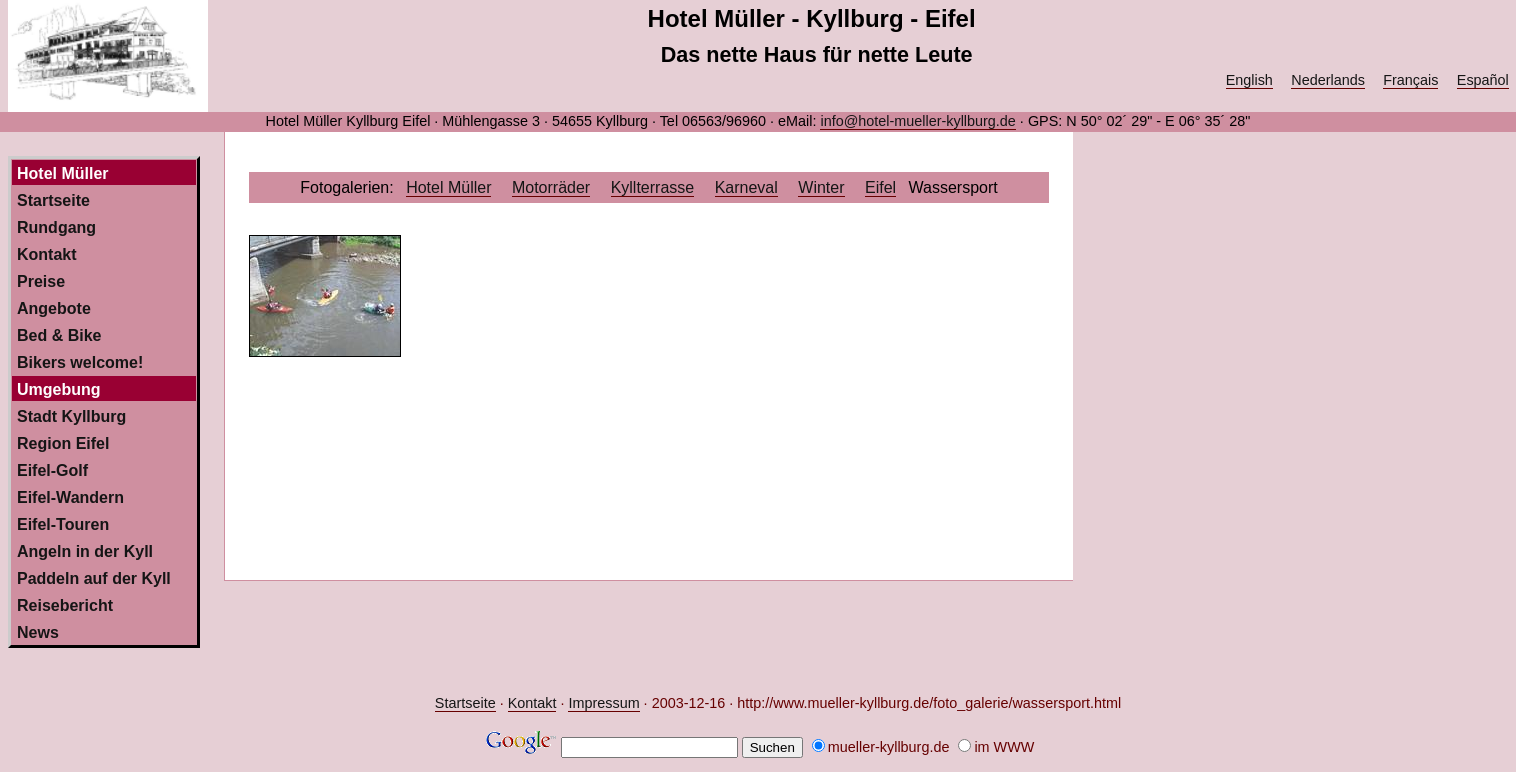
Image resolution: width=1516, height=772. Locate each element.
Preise (41, 281)
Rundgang (56, 227)
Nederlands (1328, 80)
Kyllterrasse (653, 187)
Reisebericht (65, 605)
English (1249, 80)
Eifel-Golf (52, 470)
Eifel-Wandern (70, 497)
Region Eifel (63, 443)
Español (1483, 80)
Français (1410, 80)
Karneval (746, 187)
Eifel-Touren (63, 524)
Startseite (53, 200)
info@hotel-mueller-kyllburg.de (917, 121)
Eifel (880, 187)
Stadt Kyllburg (71, 416)
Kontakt (47, 254)
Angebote (54, 308)
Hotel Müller (448, 187)
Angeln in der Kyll (85, 551)
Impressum (603, 703)
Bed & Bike (59, 335)
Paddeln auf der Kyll (94, 578)
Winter (821, 187)
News (38, 632)
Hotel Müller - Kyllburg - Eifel (812, 18)
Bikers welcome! (80, 362)
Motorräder (551, 187)
